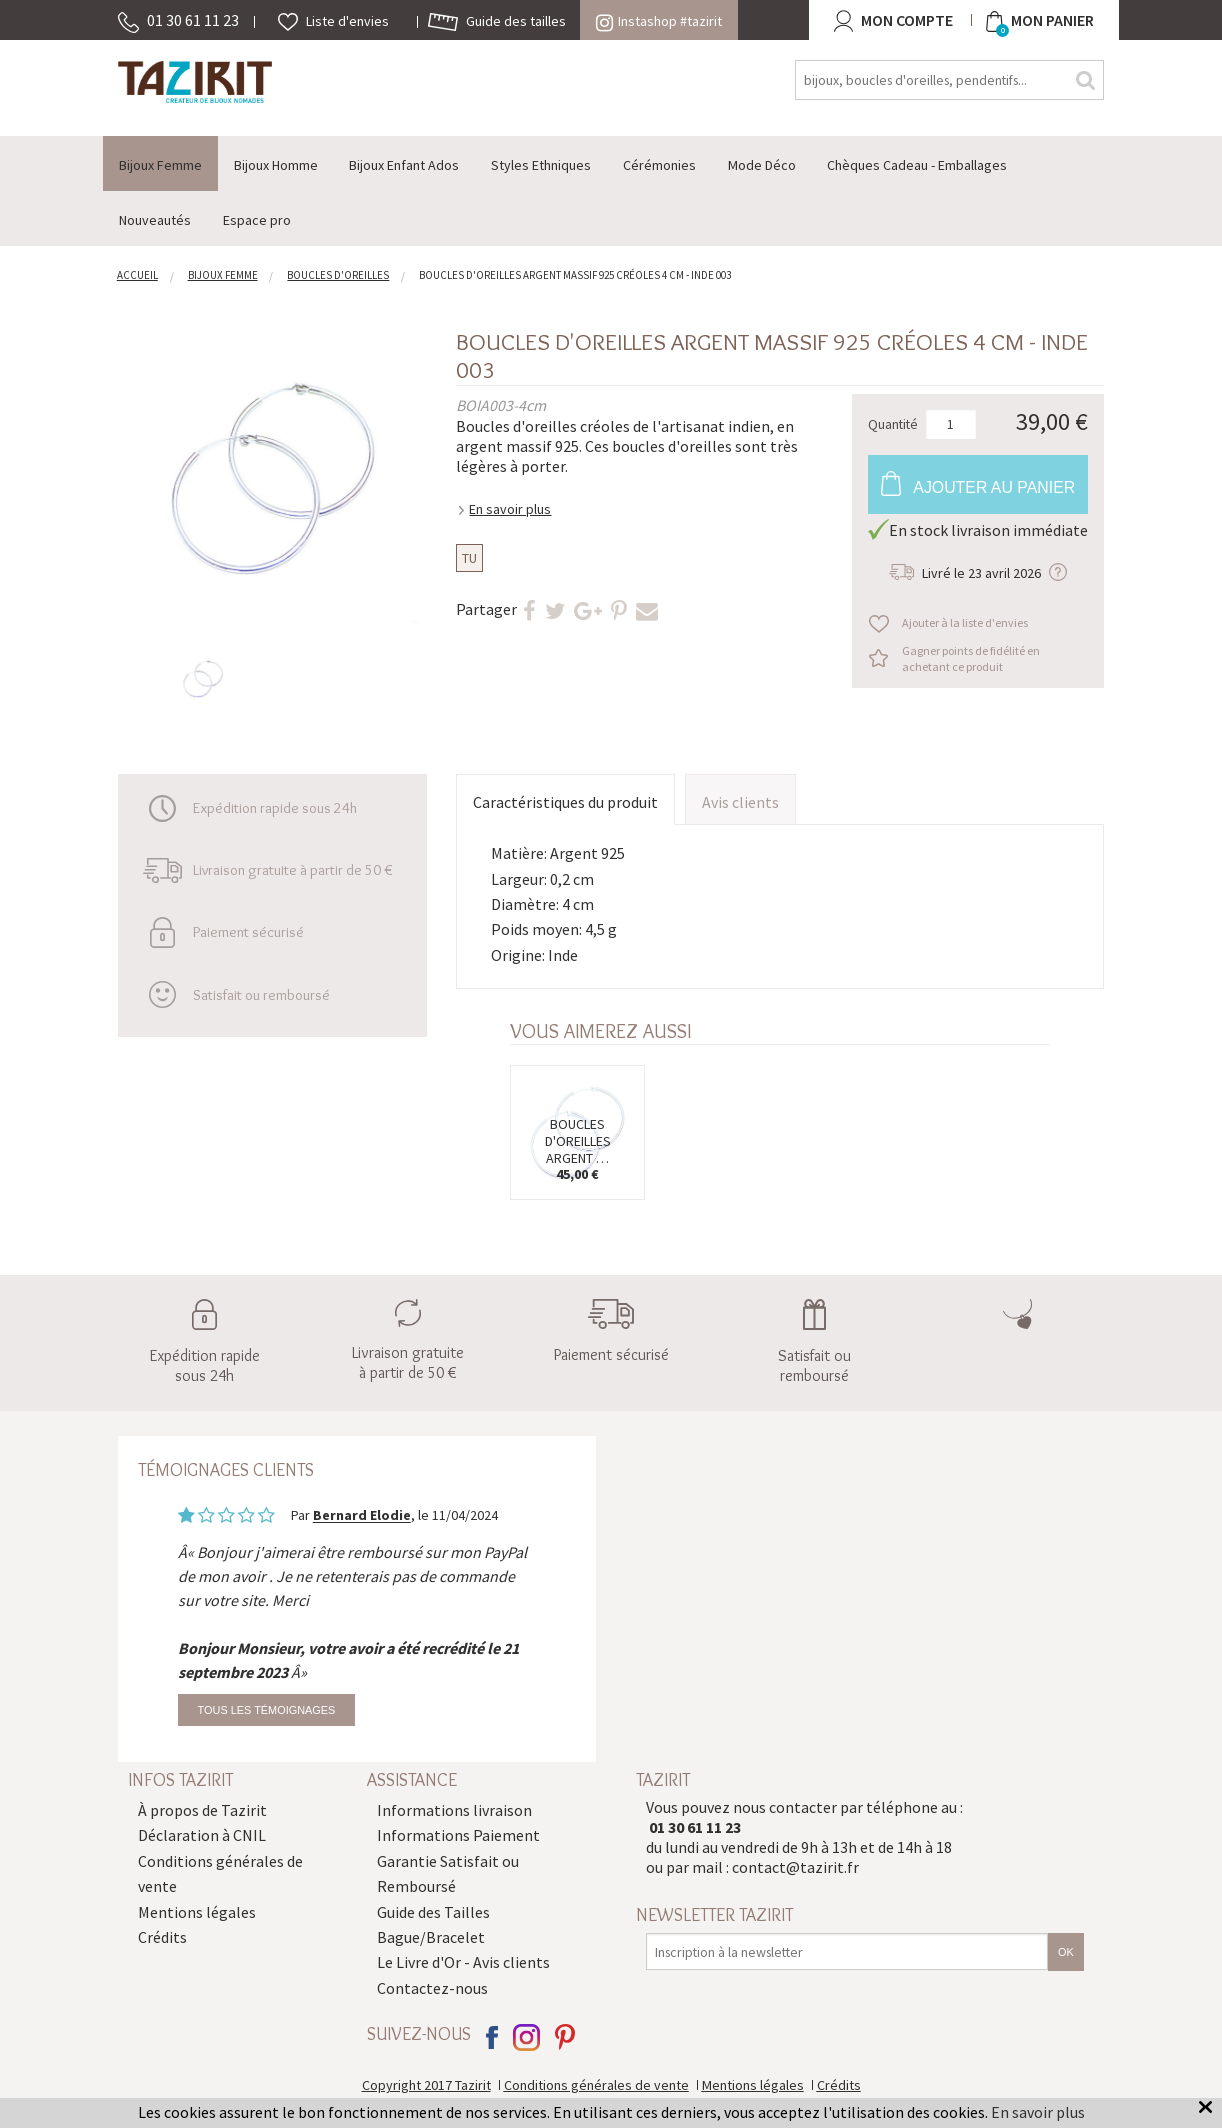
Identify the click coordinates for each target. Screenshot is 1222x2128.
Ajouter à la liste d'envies (965, 622)
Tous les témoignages (267, 1710)
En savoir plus (510, 509)
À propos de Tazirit (202, 1810)
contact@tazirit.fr (795, 1867)
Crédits (162, 1937)
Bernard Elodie (362, 1516)
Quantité (893, 424)
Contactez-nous (432, 1988)
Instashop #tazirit (659, 21)
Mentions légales (197, 1912)
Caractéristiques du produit (565, 802)
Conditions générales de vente (596, 2085)
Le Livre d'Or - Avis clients (463, 1962)
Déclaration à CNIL (202, 1835)
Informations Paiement (458, 1835)
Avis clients (740, 802)
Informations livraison (454, 1810)
